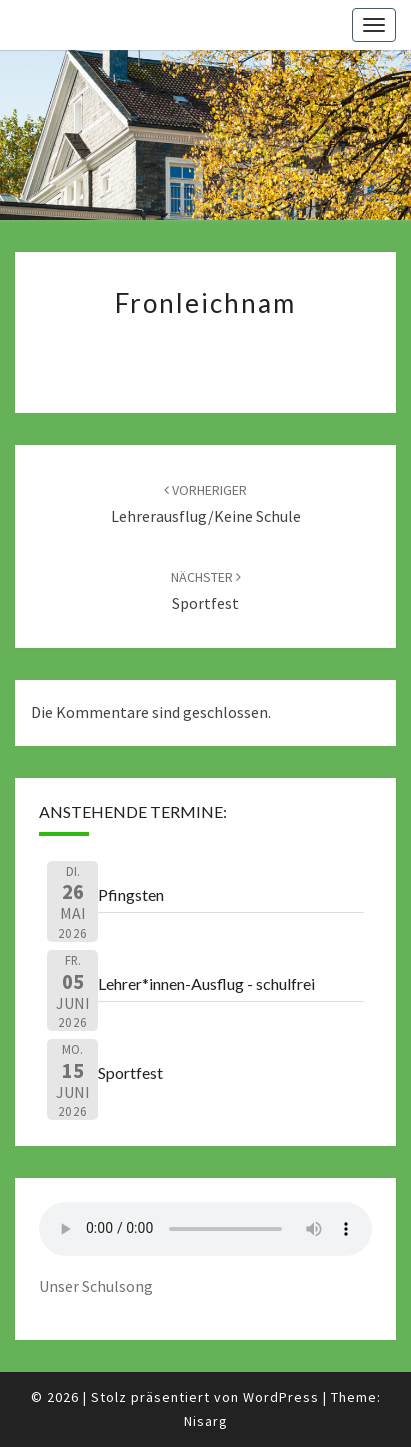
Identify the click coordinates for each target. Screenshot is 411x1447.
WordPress (281, 1397)
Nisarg (206, 1421)
